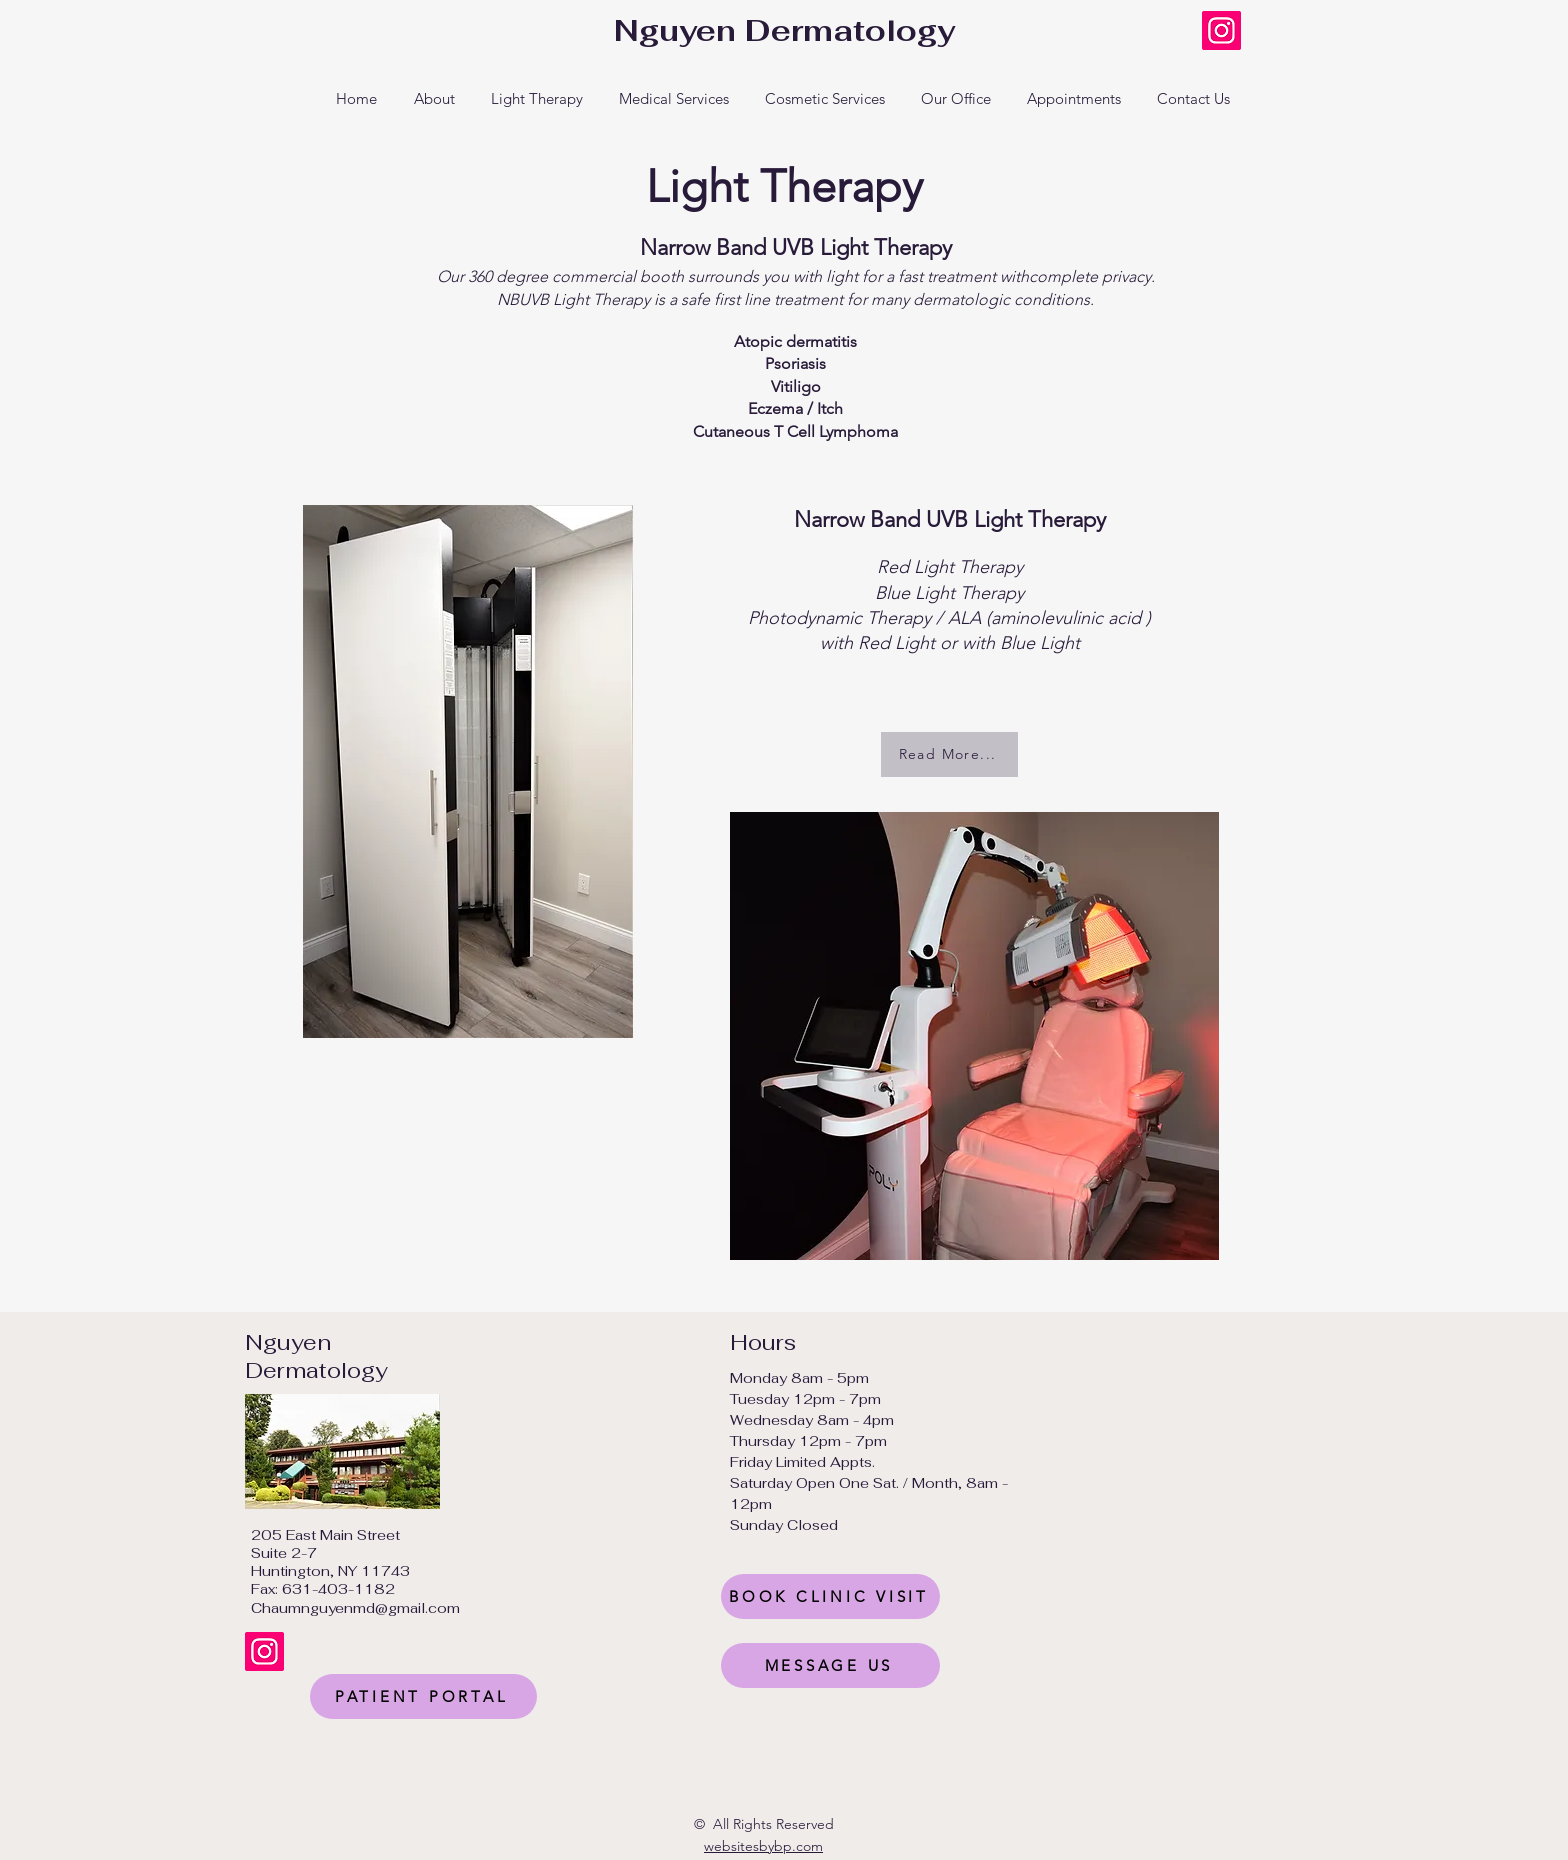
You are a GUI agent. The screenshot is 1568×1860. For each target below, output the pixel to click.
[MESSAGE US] (830, 1665)
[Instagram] (1221, 30)
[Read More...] (949, 754)
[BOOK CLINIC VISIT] (830, 1596)
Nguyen (288, 1342)
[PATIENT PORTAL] (423, 1696)
